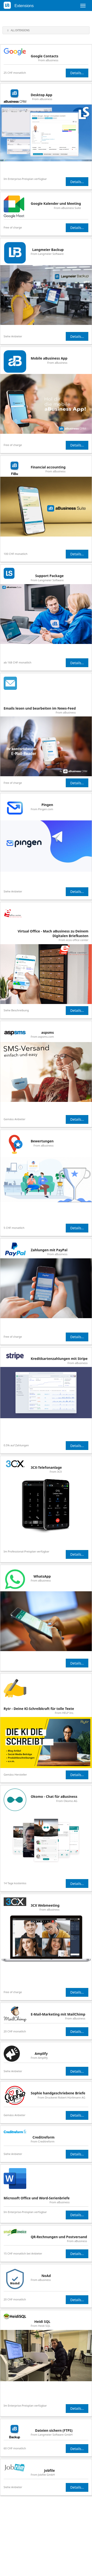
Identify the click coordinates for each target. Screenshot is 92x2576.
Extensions (24, 6)
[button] (7, 5)
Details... (77, 73)
